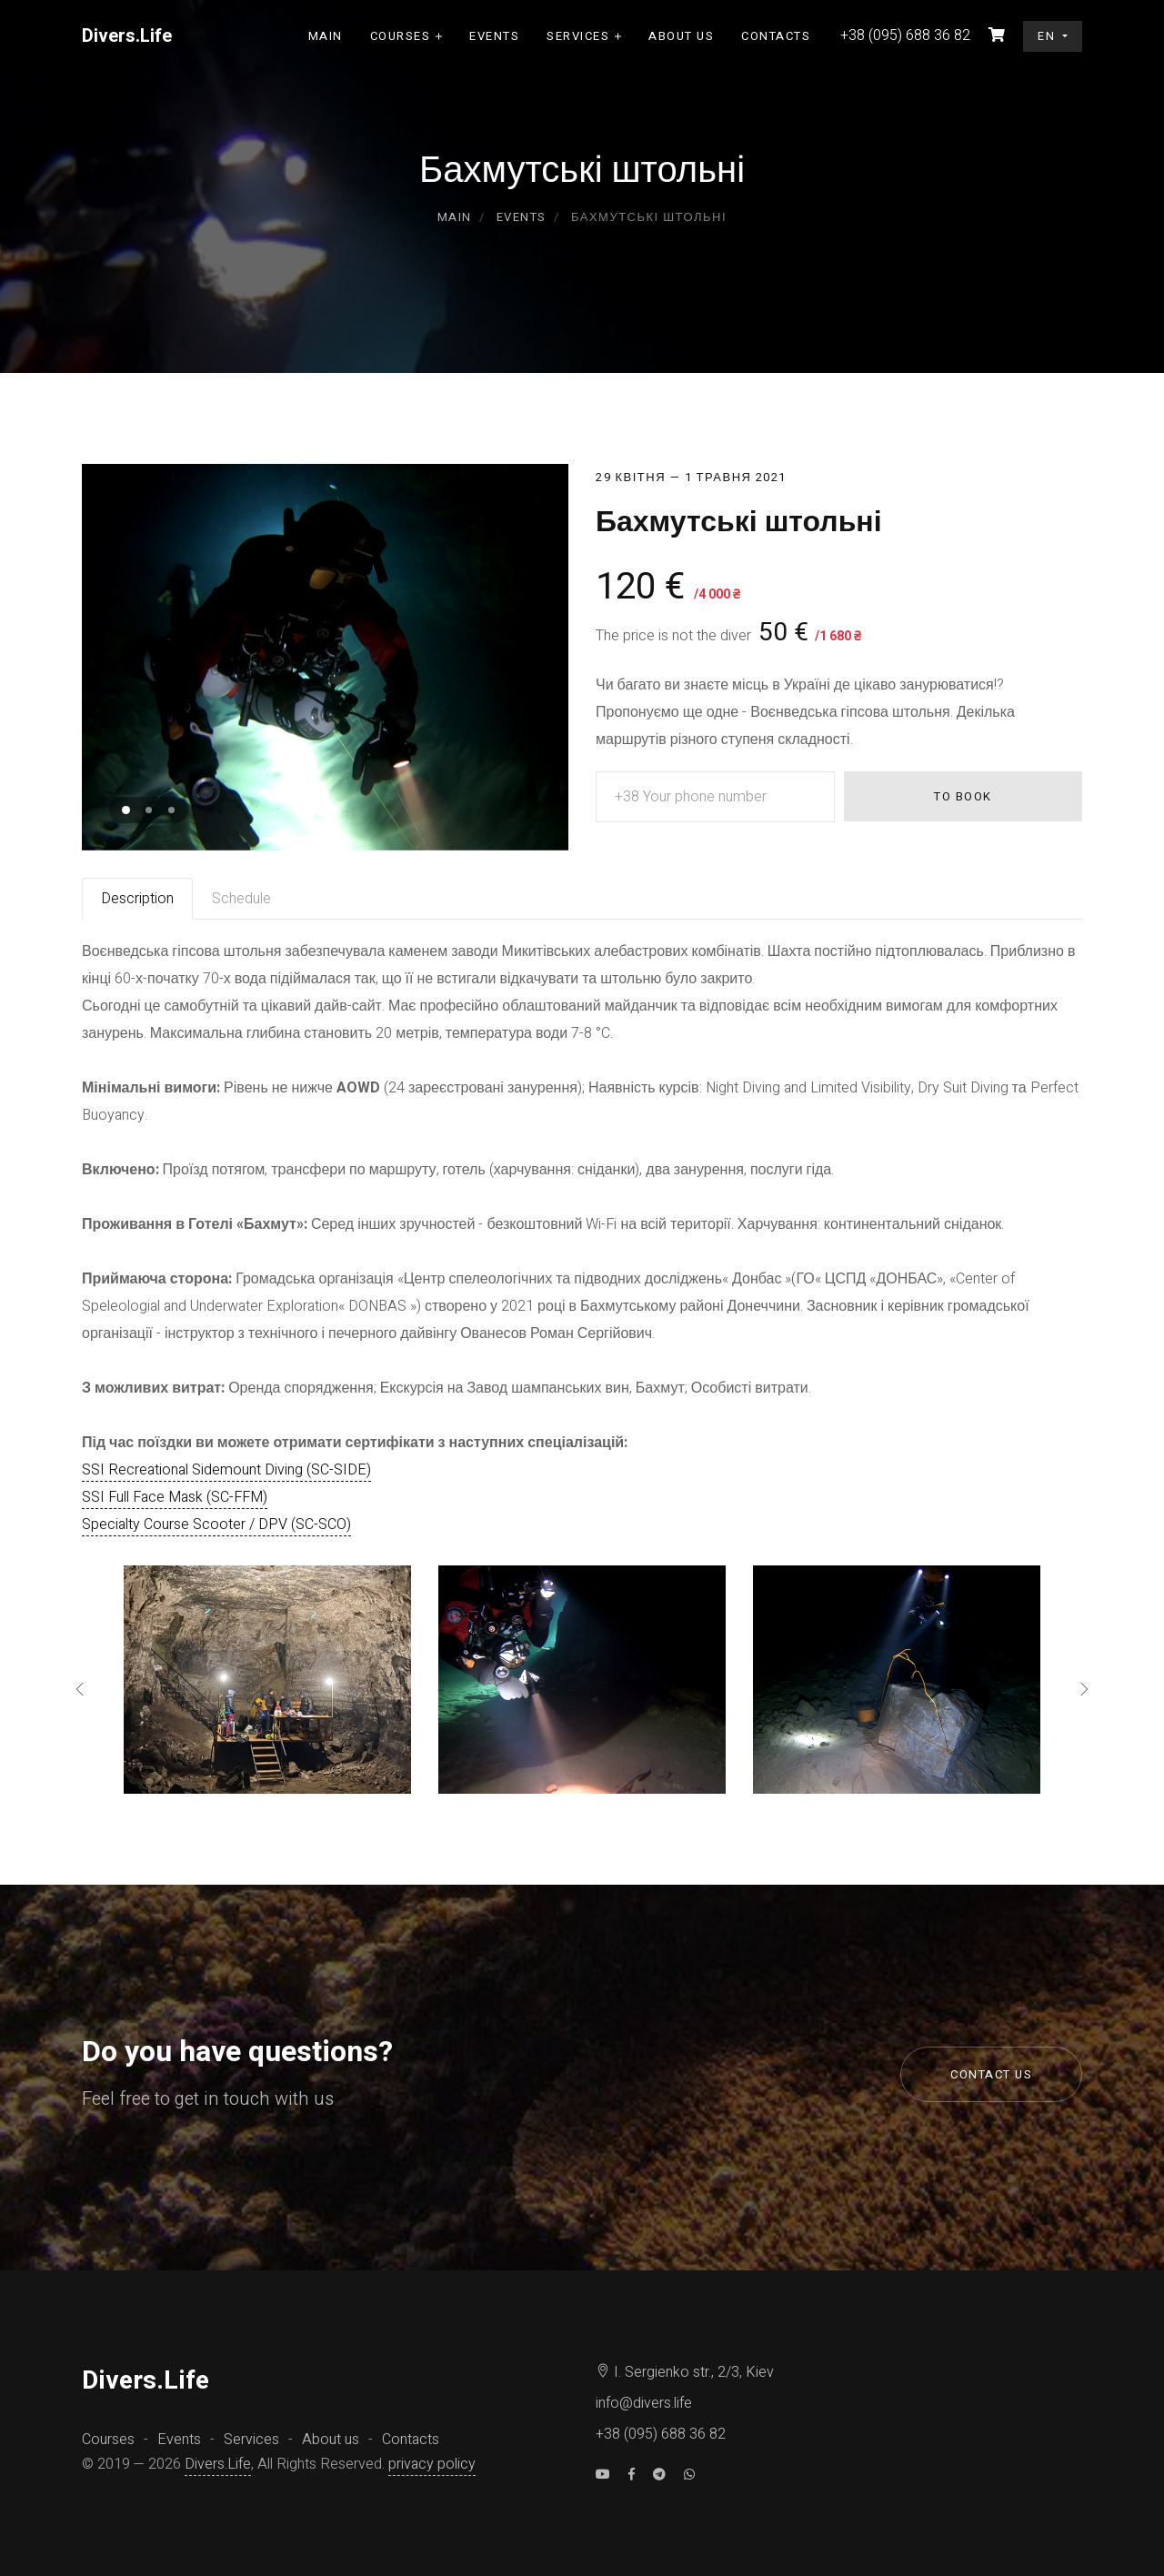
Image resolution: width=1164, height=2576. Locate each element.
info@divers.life (644, 2403)
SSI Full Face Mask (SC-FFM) (174, 1497)
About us (681, 36)
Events (494, 36)
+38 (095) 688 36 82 (661, 2434)
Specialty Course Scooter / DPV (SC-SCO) (216, 1524)
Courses (400, 36)
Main (325, 36)
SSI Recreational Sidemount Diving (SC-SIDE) (226, 1470)
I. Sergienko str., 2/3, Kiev (685, 2372)
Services (578, 36)
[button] (126, 810)
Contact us (991, 2074)
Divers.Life (218, 2464)
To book (963, 796)
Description (137, 899)
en (1048, 36)
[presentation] (80, 1691)
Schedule (241, 899)
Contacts (775, 36)
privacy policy (432, 2464)
